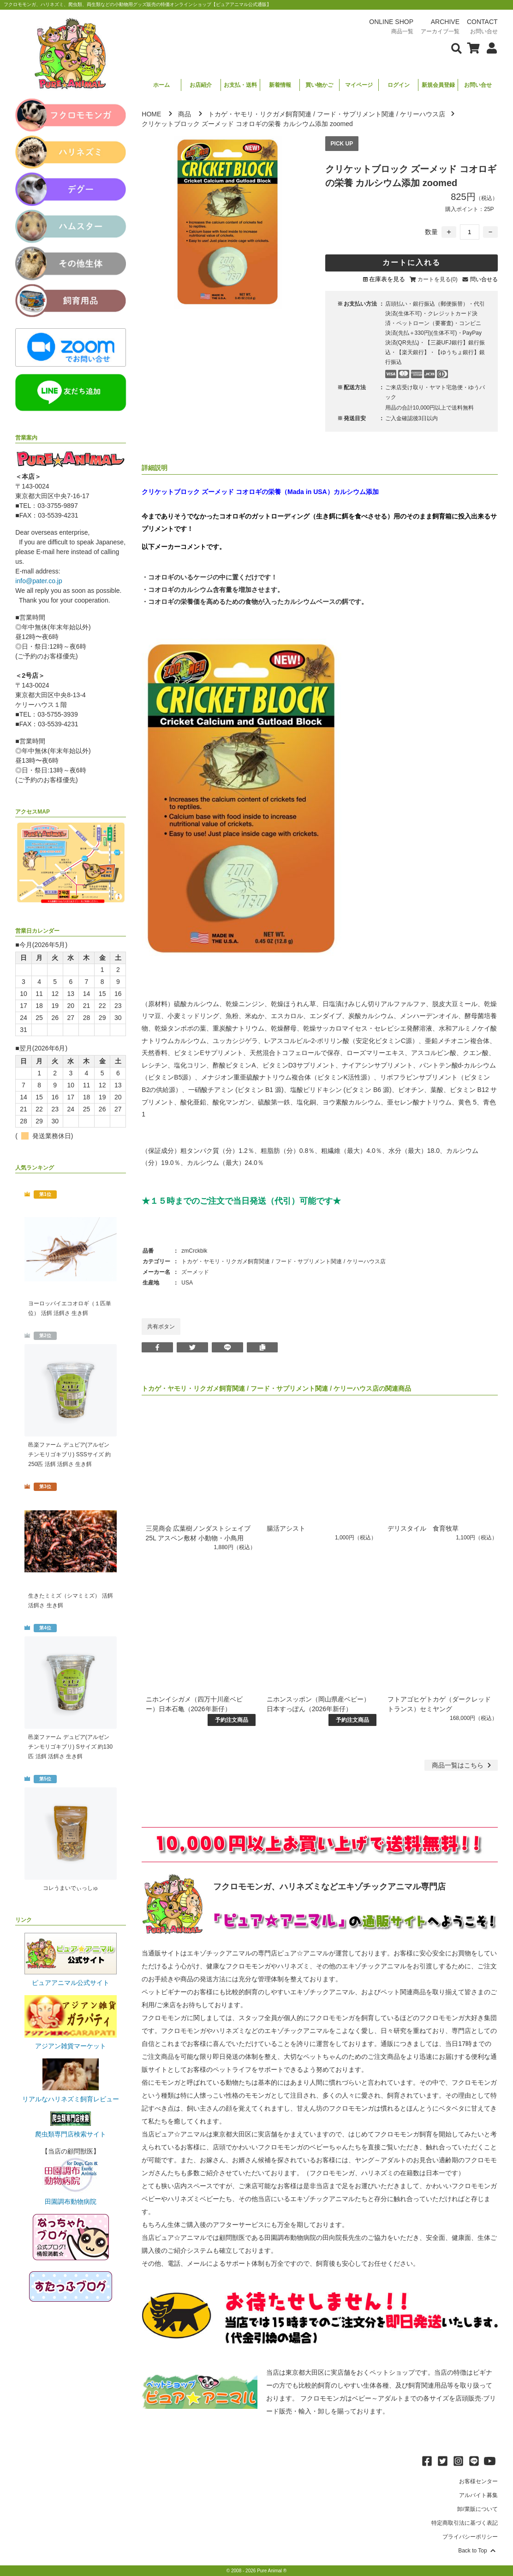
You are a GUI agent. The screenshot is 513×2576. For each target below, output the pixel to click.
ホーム (161, 85)
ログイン (399, 85)
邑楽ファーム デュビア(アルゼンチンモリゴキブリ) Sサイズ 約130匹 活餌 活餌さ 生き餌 (70, 1747)
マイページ (359, 85)
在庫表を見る (387, 279)
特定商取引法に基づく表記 (464, 2523)
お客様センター (478, 2481)
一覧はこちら (462, 1765)
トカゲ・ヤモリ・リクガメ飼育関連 (259, 114)
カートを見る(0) (438, 279)
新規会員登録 (438, 85)
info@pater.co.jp (38, 581)
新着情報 (280, 85)
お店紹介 (201, 85)
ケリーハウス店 (422, 114)
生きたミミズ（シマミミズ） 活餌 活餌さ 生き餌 (70, 1601)
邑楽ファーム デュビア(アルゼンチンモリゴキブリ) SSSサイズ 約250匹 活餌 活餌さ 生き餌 (69, 1454)
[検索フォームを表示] (456, 47)
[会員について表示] (489, 47)
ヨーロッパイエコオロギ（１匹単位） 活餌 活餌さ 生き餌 (69, 1308)
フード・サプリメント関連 (355, 114)
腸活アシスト (286, 1528)
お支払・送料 (240, 85)
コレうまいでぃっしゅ (70, 1888)
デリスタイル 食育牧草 (423, 1528)
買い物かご (319, 85)
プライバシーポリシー (470, 2537)
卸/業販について (477, 2509)
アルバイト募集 (478, 2495)
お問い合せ (478, 85)
